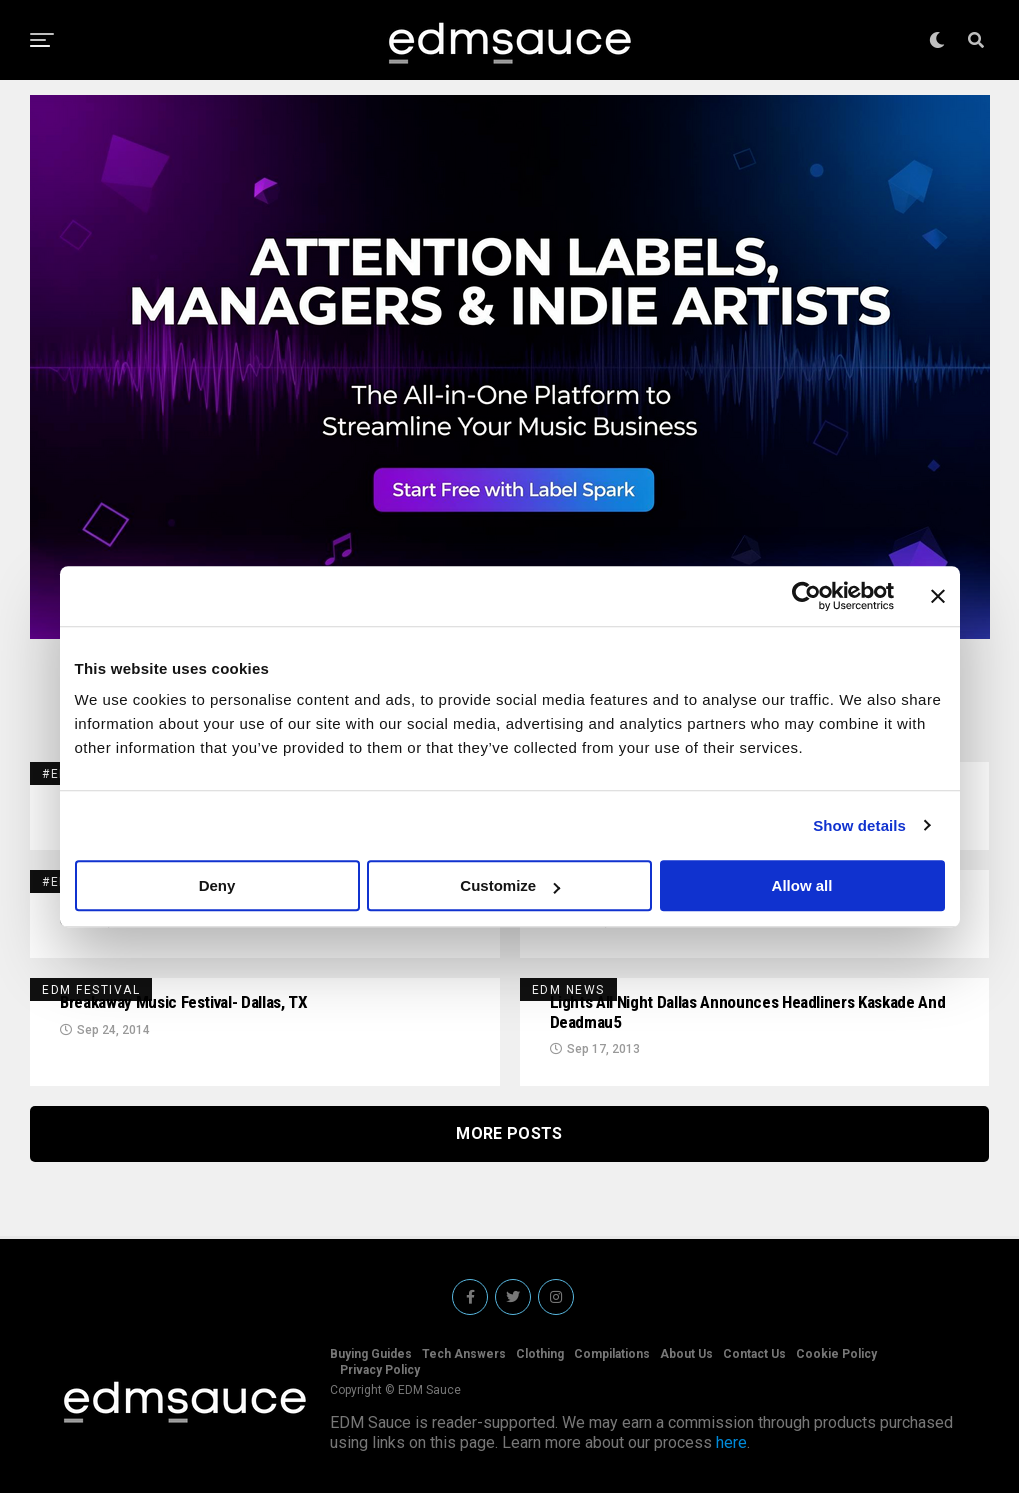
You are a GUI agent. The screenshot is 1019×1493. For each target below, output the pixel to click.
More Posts (509, 1137)
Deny (217, 885)
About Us (686, 1354)
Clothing (540, 1354)
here (731, 1442)
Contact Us (754, 1354)
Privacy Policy (380, 1370)
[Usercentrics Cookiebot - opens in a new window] (806, 596)
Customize (510, 885)
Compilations (612, 1354)
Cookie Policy (836, 1354)
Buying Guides (371, 1354)
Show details (859, 825)
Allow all (802, 885)
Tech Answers (464, 1354)
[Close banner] (938, 596)
